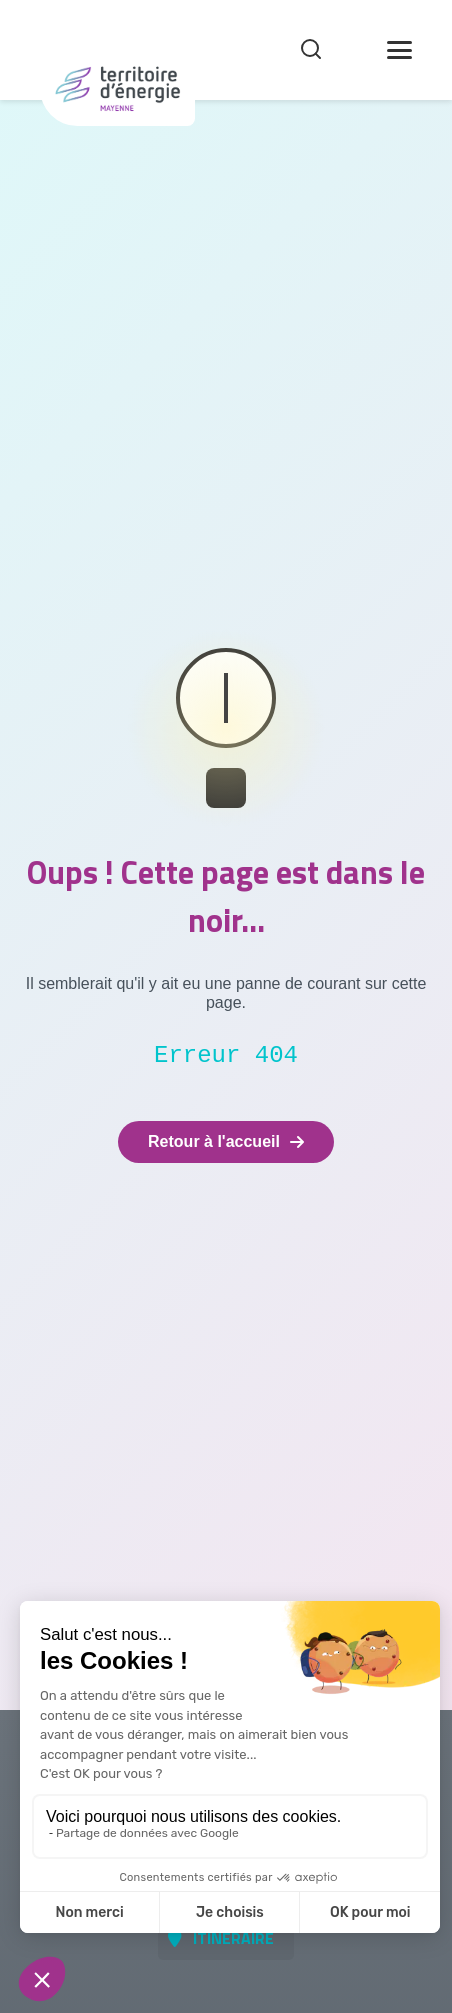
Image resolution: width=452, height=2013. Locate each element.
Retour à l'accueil (226, 1141)
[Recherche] (311, 50)
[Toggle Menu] (399, 50)
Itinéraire (233, 1938)
